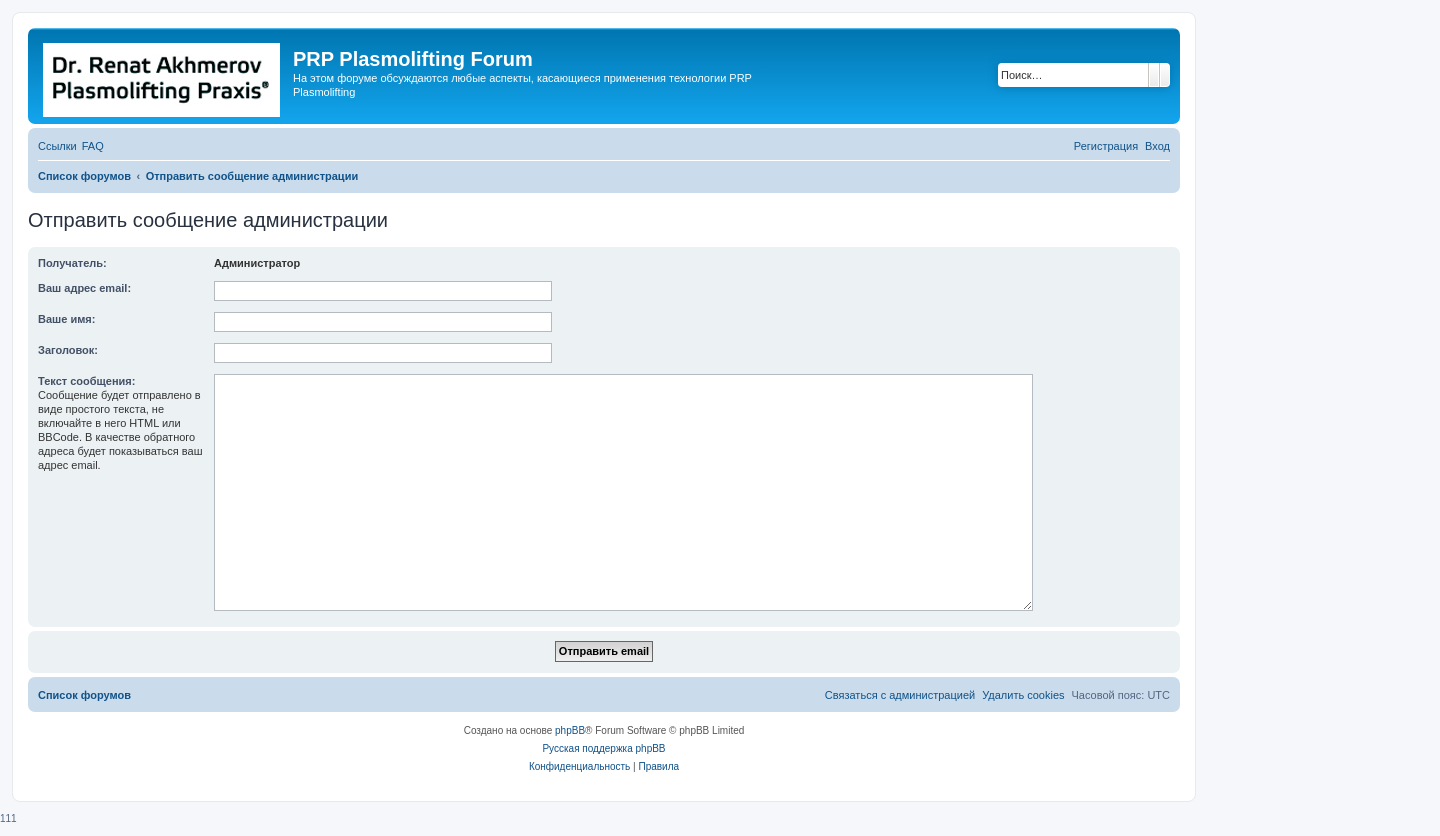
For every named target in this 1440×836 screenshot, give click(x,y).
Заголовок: (68, 350)
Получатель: (72, 263)
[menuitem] (93, 146)
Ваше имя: (66, 319)
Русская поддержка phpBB (603, 748)
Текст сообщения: (86, 381)
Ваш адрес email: (84, 288)
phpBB (570, 730)
